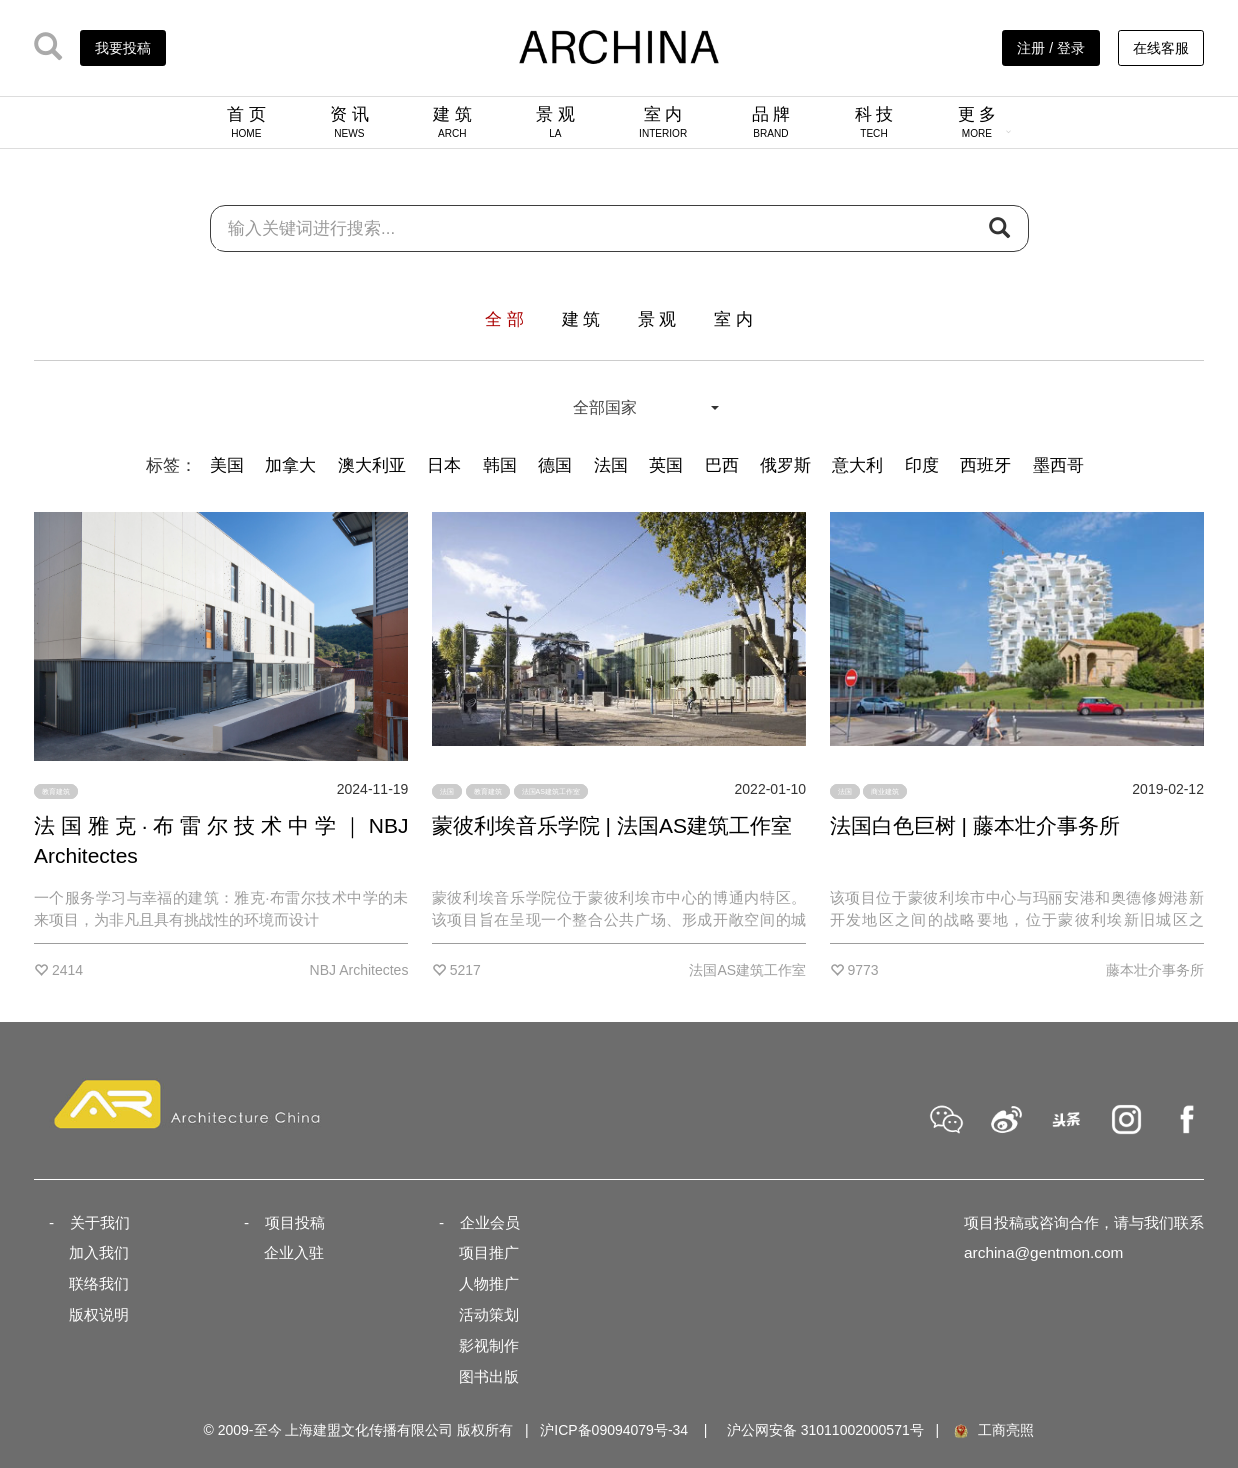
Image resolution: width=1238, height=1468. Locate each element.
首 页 (246, 122)
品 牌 (771, 122)
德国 (555, 465)
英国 (666, 465)
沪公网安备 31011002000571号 (825, 1430)
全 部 (504, 319)
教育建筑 (56, 791)
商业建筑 (885, 791)
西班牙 (985, 465)
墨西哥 (1058, 465)
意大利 (857, 465)
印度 (922, 465)
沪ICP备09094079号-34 (614, 1430)
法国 (611, 465)
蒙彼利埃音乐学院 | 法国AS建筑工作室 (612, 825)
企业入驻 (294, 1252)
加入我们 (99, 1252)
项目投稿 (295, 1222)
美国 (227, 465)
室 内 (663, 122)
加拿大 (290, 465)
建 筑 (452, 122)
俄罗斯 (785, 465)
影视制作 (489, 1345)
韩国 (500, 465)
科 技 (874, 122)
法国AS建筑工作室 (551, 791)
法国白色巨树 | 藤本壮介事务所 (975, 825)
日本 (444, 465)
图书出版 (489, 1376)
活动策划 (489, 1314)
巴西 (722, 465)
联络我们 (99, 1283)
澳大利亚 (372, 465)
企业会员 (490, 1222)
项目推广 (489, 1252)
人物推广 (489, 1283)
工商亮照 (993, 1430)
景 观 (555, 122)
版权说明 (99, 1314)
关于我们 (100, 1222)
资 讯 (349, 122)
